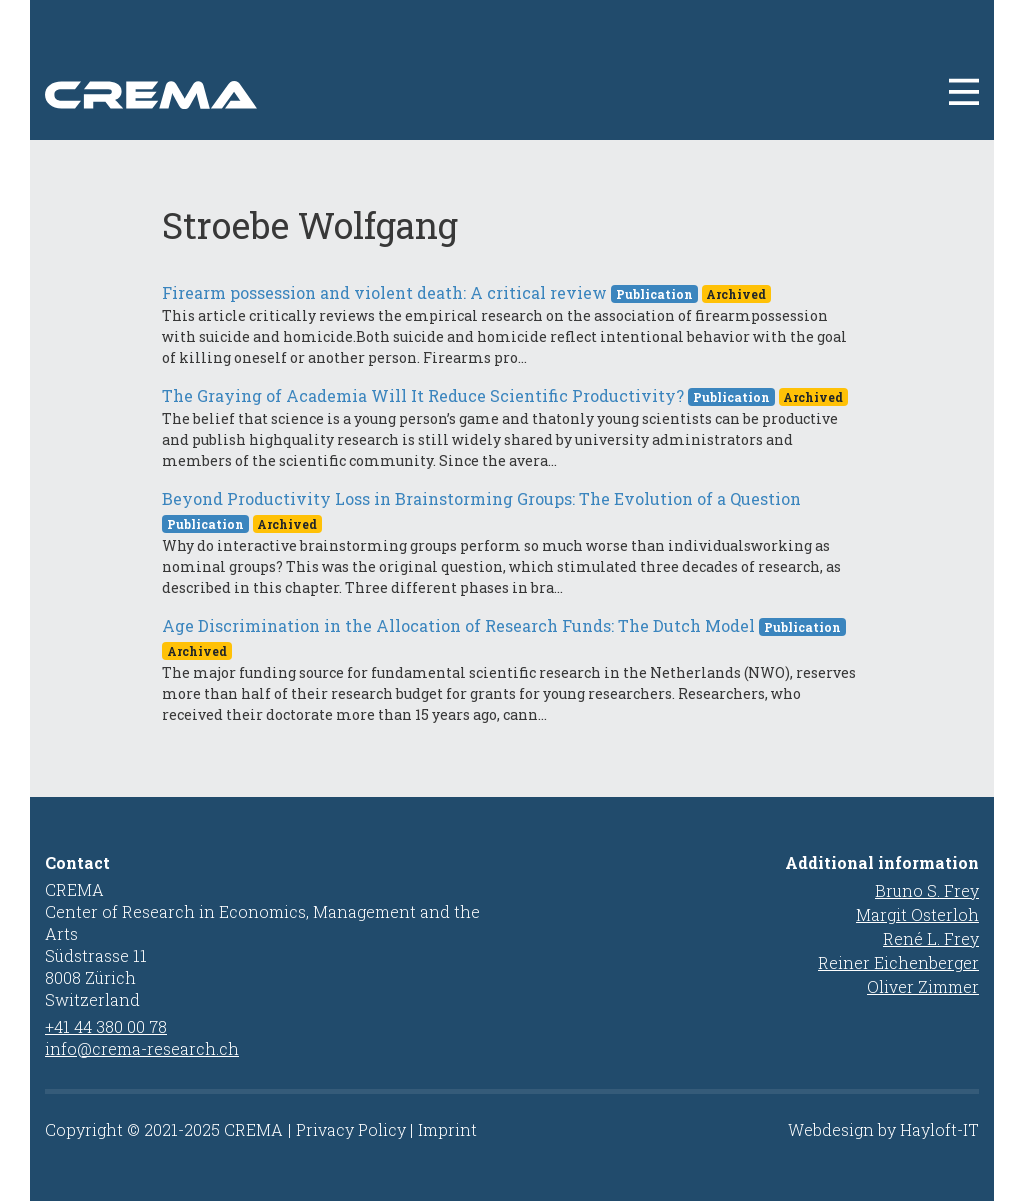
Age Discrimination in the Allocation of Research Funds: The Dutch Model (458, 625)
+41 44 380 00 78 (106, 1026)
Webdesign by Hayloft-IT (883, 1129)
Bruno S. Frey (927, 890)
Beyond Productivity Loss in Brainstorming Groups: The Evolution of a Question (481, 498)
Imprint (447, 1129)
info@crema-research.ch (142, 1048)
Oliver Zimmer (923, 986)
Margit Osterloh (917, 914)
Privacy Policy (351, 1129)
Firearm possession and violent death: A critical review (384, 292)
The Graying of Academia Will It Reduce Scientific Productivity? (423, 395)
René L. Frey (931, 938)
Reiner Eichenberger (898, 962)
